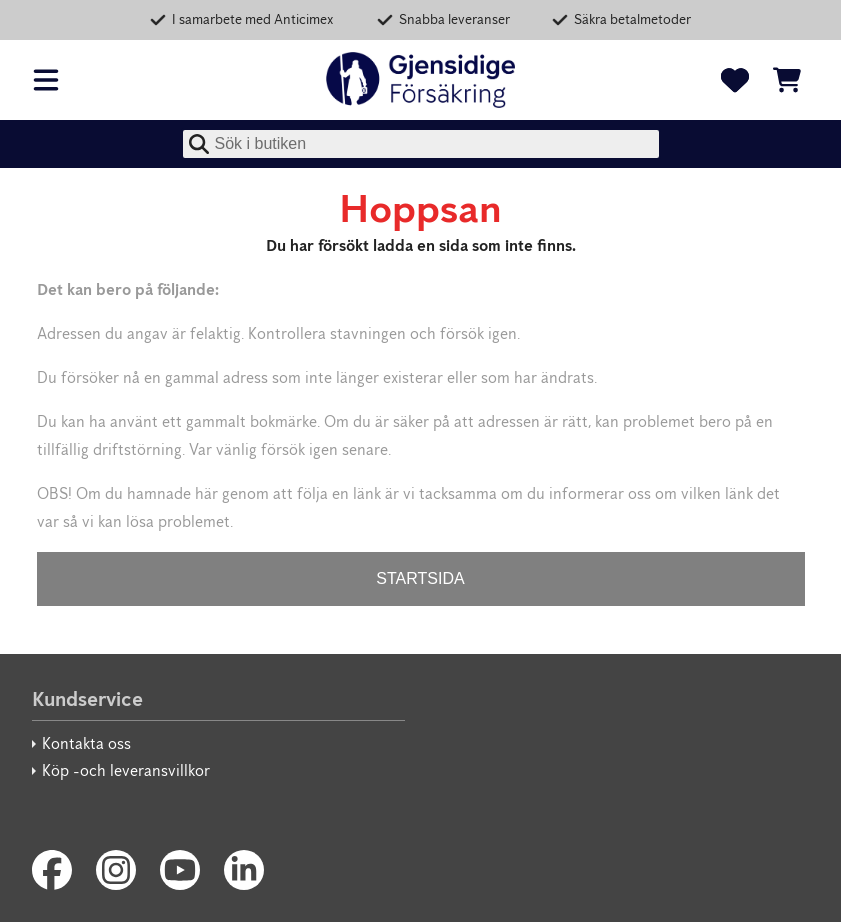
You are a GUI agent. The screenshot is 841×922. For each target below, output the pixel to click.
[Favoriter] (735, 80)
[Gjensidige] (421, 80)
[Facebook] (52, 870)
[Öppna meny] (46, 80)
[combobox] (421, 144)
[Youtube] (180, 870)
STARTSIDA (420, 578)
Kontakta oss (86, 743)
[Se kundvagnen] (787, 80)
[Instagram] (116, 870)
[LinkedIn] (244, 870)
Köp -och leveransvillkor (126, 770)
